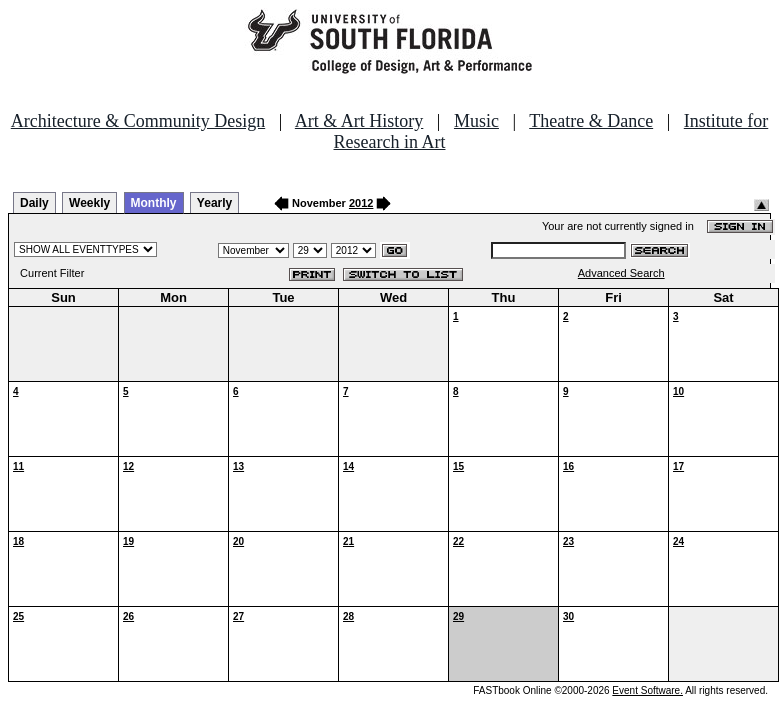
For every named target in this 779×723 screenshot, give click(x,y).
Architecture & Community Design (138, 121)
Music (476, 121)
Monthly (154, 203)
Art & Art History (359, 121)
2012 (361, 203)
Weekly (89, 203)
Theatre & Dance (591, 121)
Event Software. (647, 690)
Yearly (214, 203)
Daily (34, 203)
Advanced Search (621, 273)
